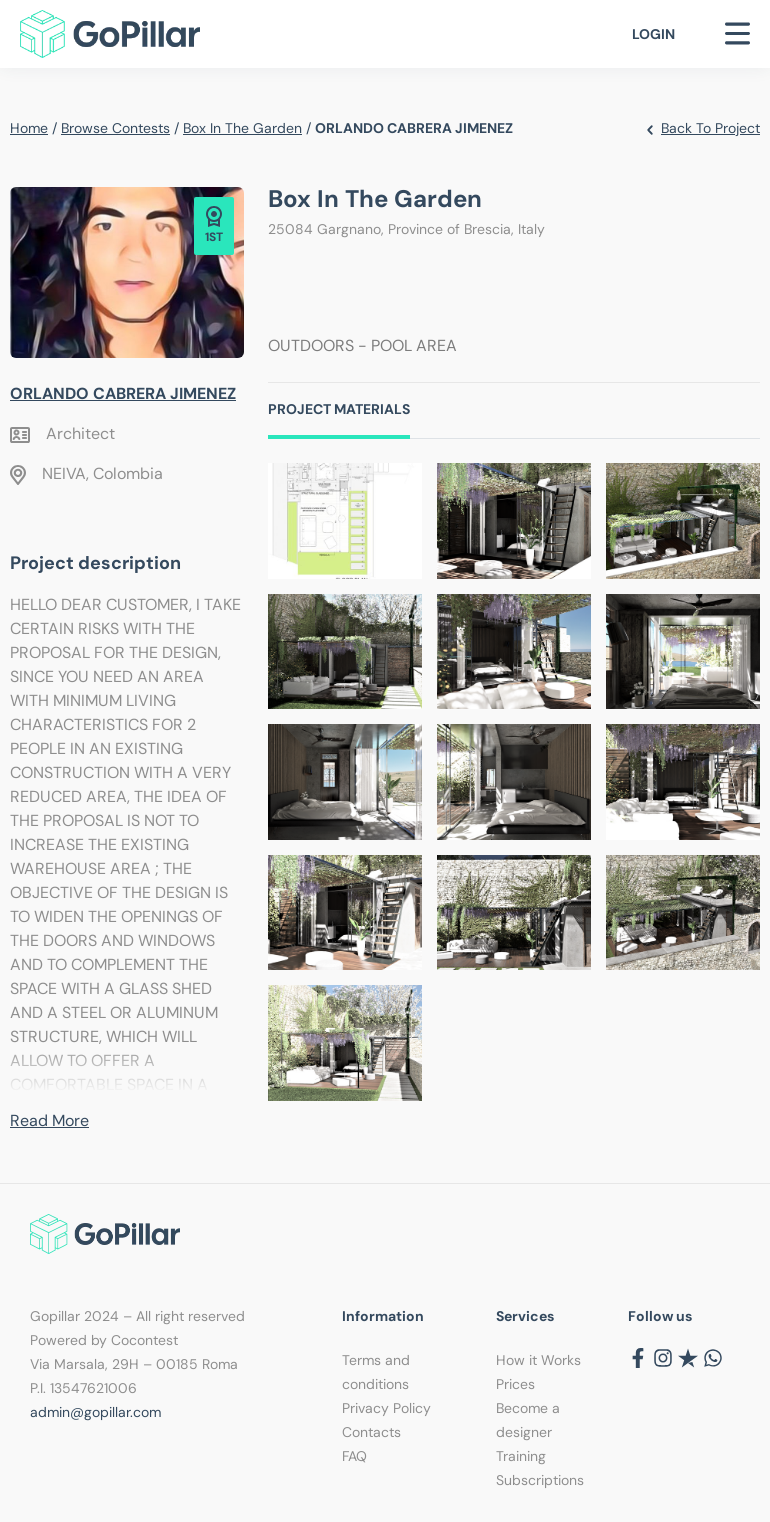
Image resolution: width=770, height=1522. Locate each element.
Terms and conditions (376, 1372)
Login (653, 34)
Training (521, 1456)
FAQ (354, 1456)
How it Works (538, 1360)
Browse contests (115, 128)
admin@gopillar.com (95, 1412)
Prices (515, 1384)
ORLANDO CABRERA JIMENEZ (123, 393)
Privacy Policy (386, 1408)
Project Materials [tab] (339, 409)
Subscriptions (540, 1480)
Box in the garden (242, 128)
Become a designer (528, 1420)
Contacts (371, 1432)
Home (29, 128)
